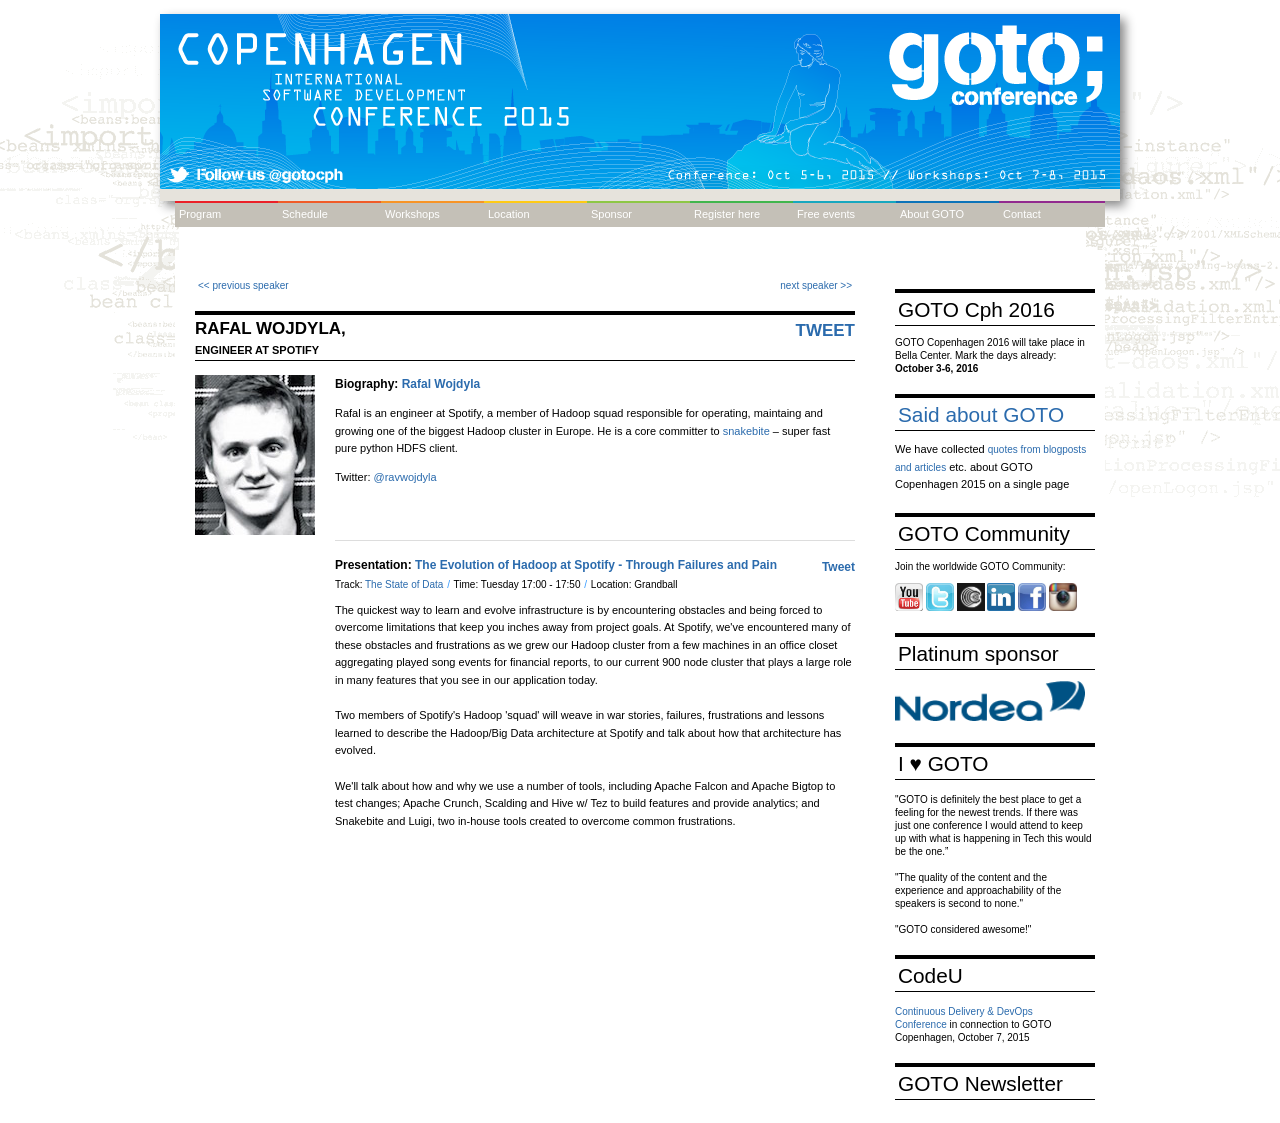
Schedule (305, 214)
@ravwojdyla (405, 477)
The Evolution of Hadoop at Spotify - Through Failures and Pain (596, 565)
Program (200, 214)
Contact (1022, 214)
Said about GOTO (981, 414)
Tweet (826, 330)
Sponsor (611, 214)
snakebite (746, 431)
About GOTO (932, 214)
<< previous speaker (243, 285)
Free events (826, 214)
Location (509, 214)
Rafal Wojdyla (441, 384)
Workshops (412, 214)
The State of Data (405, 584)
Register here (727, 214)
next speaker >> (816, 285)
